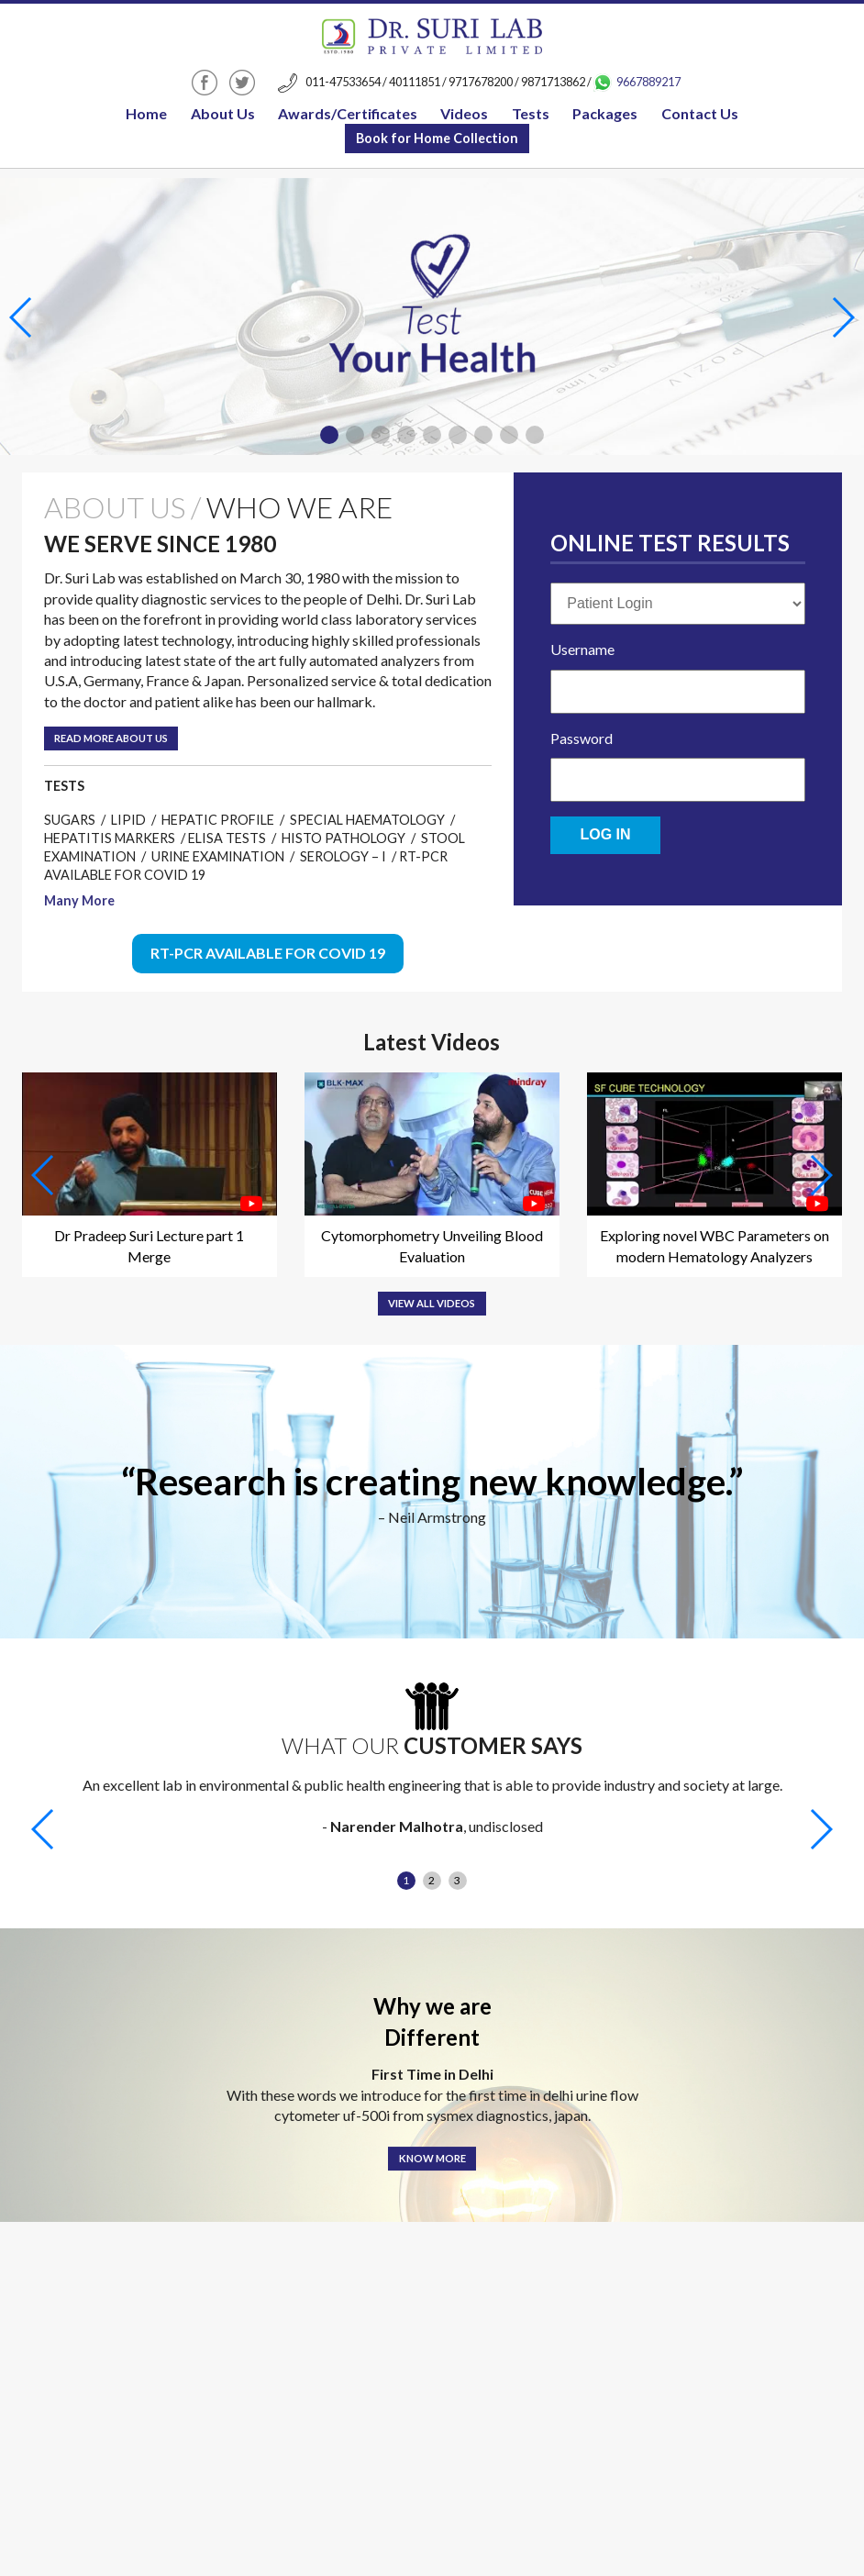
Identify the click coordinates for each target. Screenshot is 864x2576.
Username (582, 649)
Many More (79, 900)
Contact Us (699, 113)
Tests (530, 113)
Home (146, 113)
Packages (604, 113)
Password (581, 738)
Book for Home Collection (437, 138)
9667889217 (637, 81)
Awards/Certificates (347, 113)
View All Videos (431, 1303)
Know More (432, 2158)
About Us (223, 113)
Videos (464, 113)
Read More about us (111, 738)
